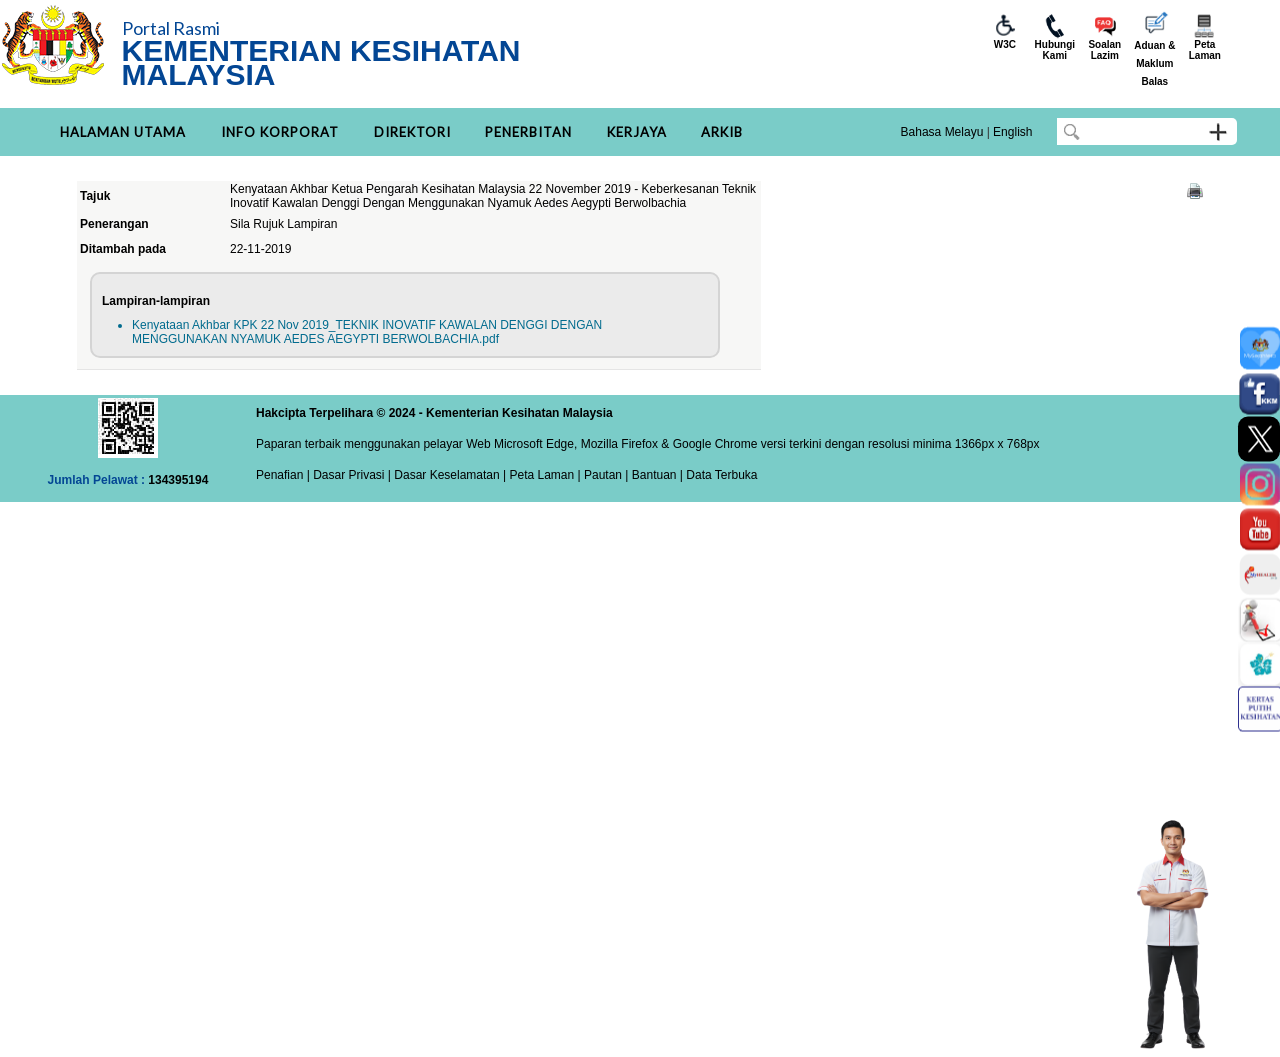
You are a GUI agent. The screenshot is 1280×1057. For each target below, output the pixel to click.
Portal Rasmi (171, 28)
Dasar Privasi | (350, 475)
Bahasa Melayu (942, 132)
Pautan (603, 475)
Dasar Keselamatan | (448, 475)
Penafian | (283, 475)
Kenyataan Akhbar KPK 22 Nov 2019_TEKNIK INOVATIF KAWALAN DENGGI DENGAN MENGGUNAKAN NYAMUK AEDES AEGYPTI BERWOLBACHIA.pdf (367, 332)
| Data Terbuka (717, 475)
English (1012, 132)
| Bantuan (649, 475)
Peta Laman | (545, 475)
